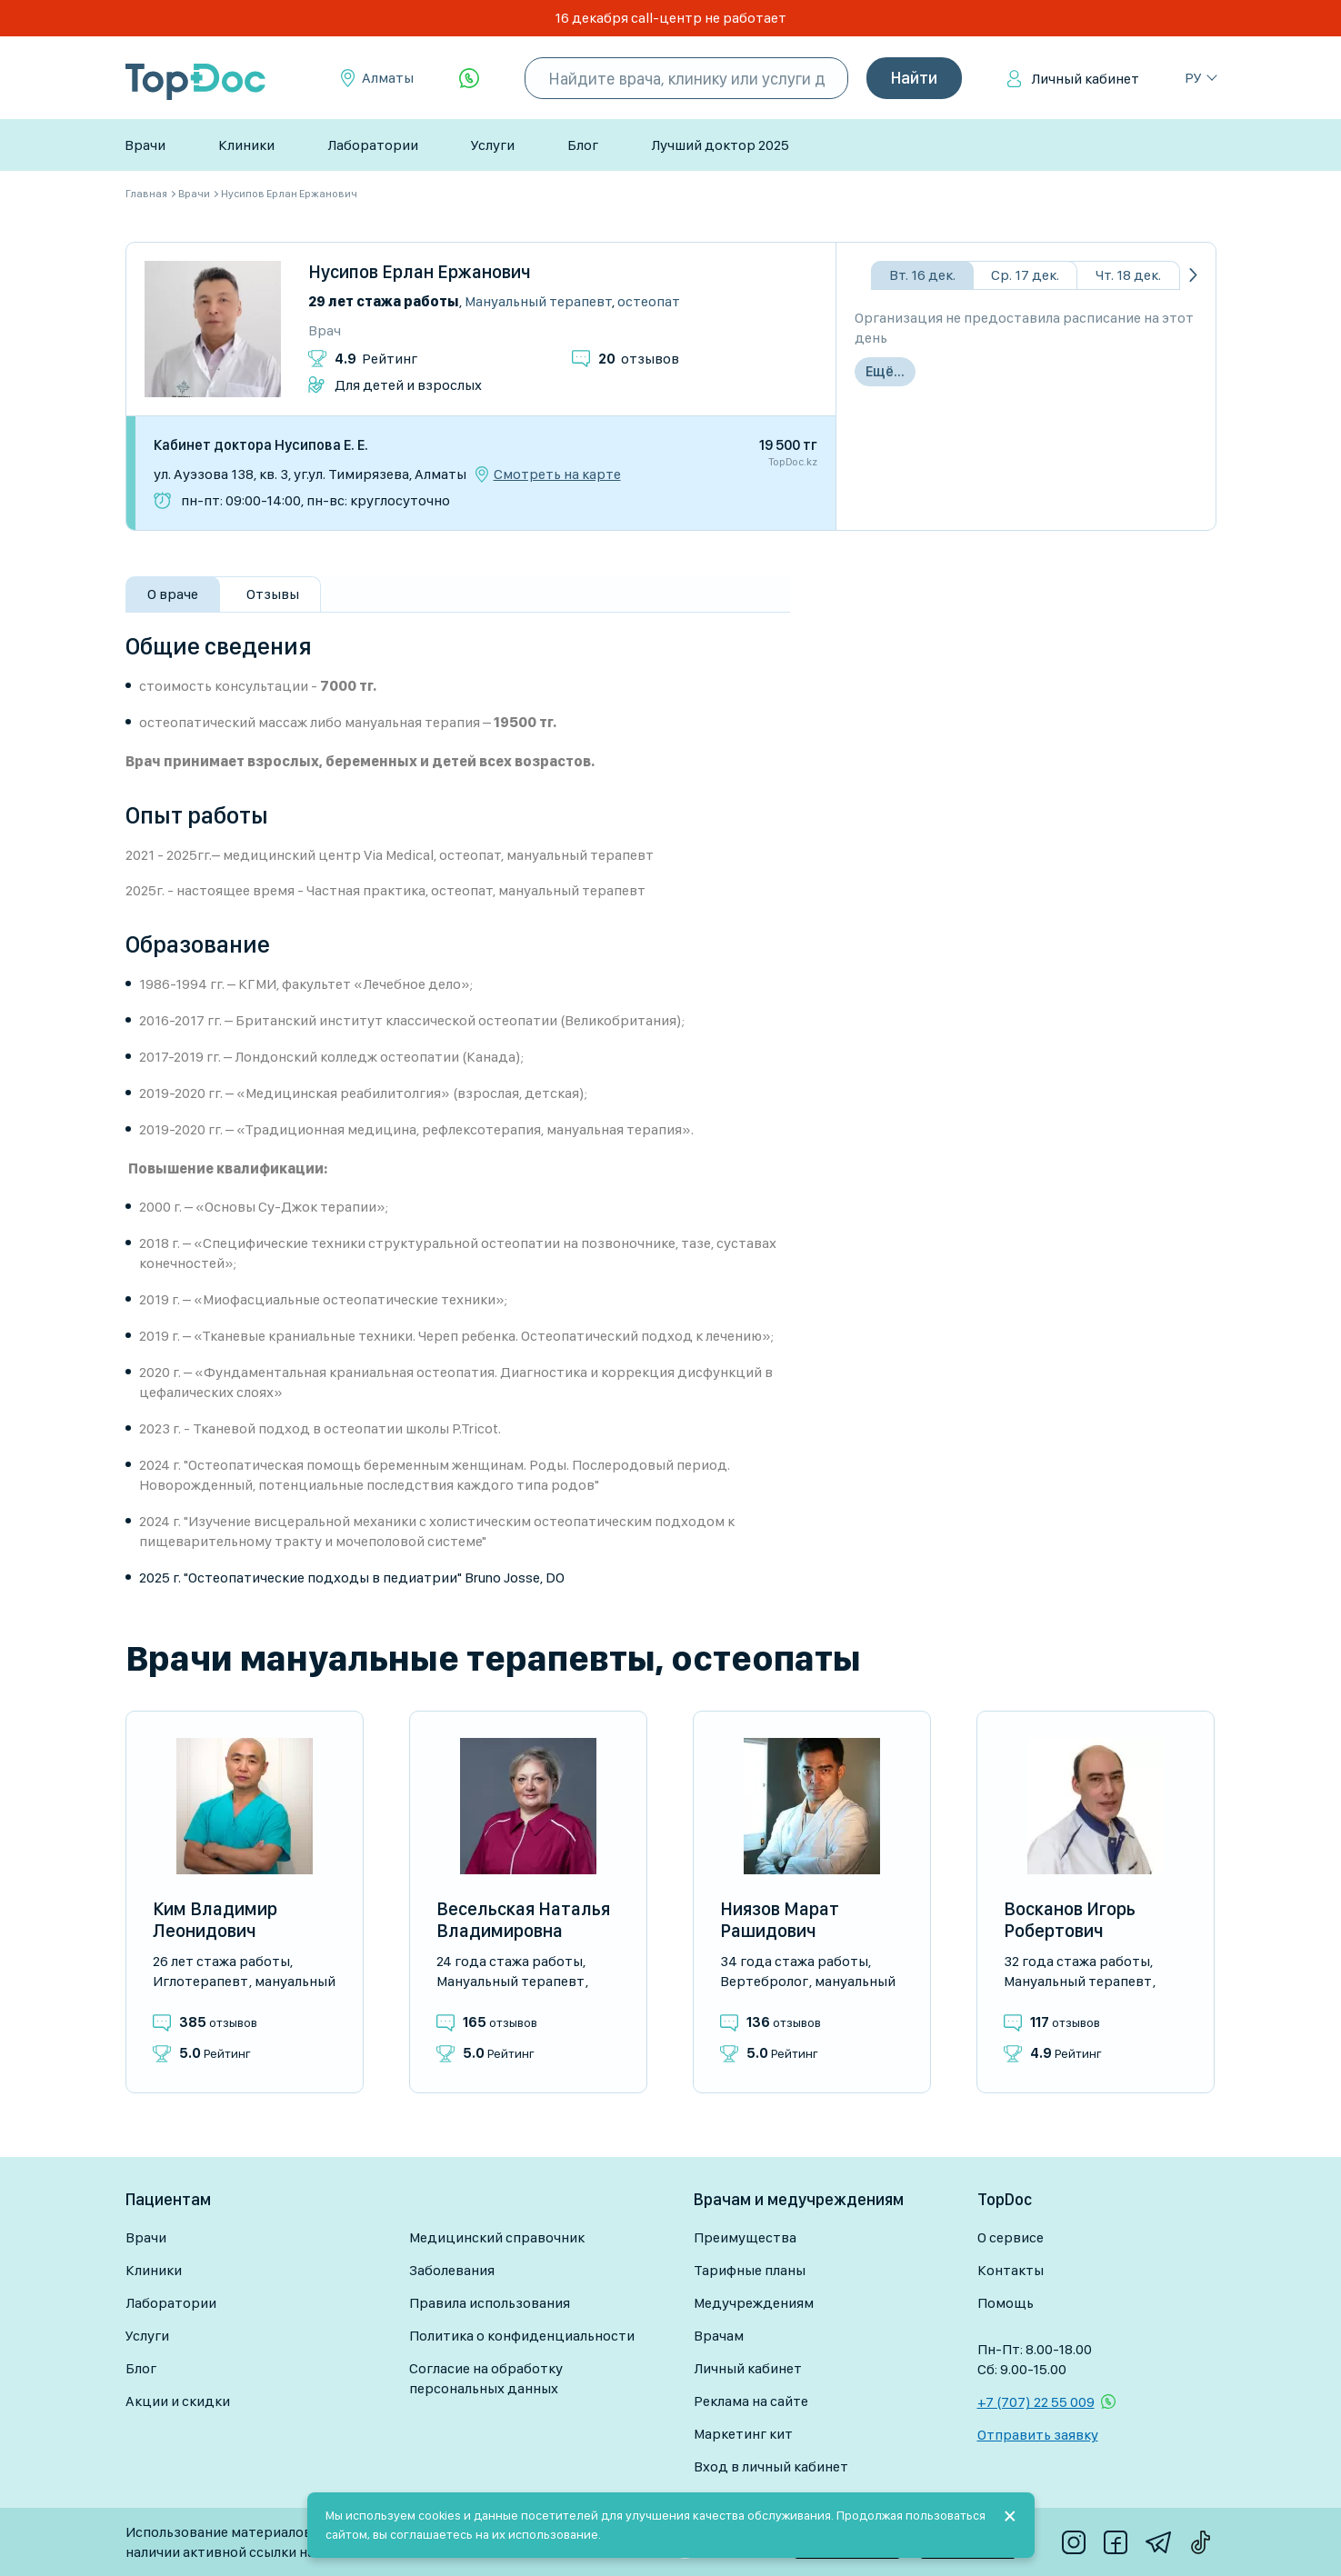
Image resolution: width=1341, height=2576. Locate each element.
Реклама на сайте (751, 2401)
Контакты (1010, 2270)
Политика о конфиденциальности (522, 2335)
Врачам (719, 2335)
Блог (582, 145)
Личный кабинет (1085, 78)
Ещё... (885, 371)
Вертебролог (764, 1981)
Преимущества (745, 2237)
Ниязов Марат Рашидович (779, 1920)
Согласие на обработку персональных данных (486, 2378)
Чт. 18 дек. (1128, 275)
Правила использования (489, 2302)
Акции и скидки (177, 2401)
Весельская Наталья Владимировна (523, 1920)
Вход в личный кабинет (771, 2466)
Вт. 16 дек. (922, 275)
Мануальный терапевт (538, 301)
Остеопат (648, 301)
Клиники (246, 145)
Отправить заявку (1037, 2434)
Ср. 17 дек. (1025, 275)
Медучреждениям (754, 2302)
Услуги (493, 145)
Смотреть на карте (557, 474)
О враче (172, 594)
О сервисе (1010, 2237)
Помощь (1005, 2302)
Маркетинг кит (743, 2433)
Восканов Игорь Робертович (1070, 1920)
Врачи (145, 145)
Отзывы (272, 594)
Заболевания (452, 2270)
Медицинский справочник (497, 2237)
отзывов (638, 358)
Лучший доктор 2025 (720, 145)
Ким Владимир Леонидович (215, 1920)
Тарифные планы (750, 2270)
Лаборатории (372, 145)
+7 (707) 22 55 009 (1036, 2402)
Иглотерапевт (200, 1981)
